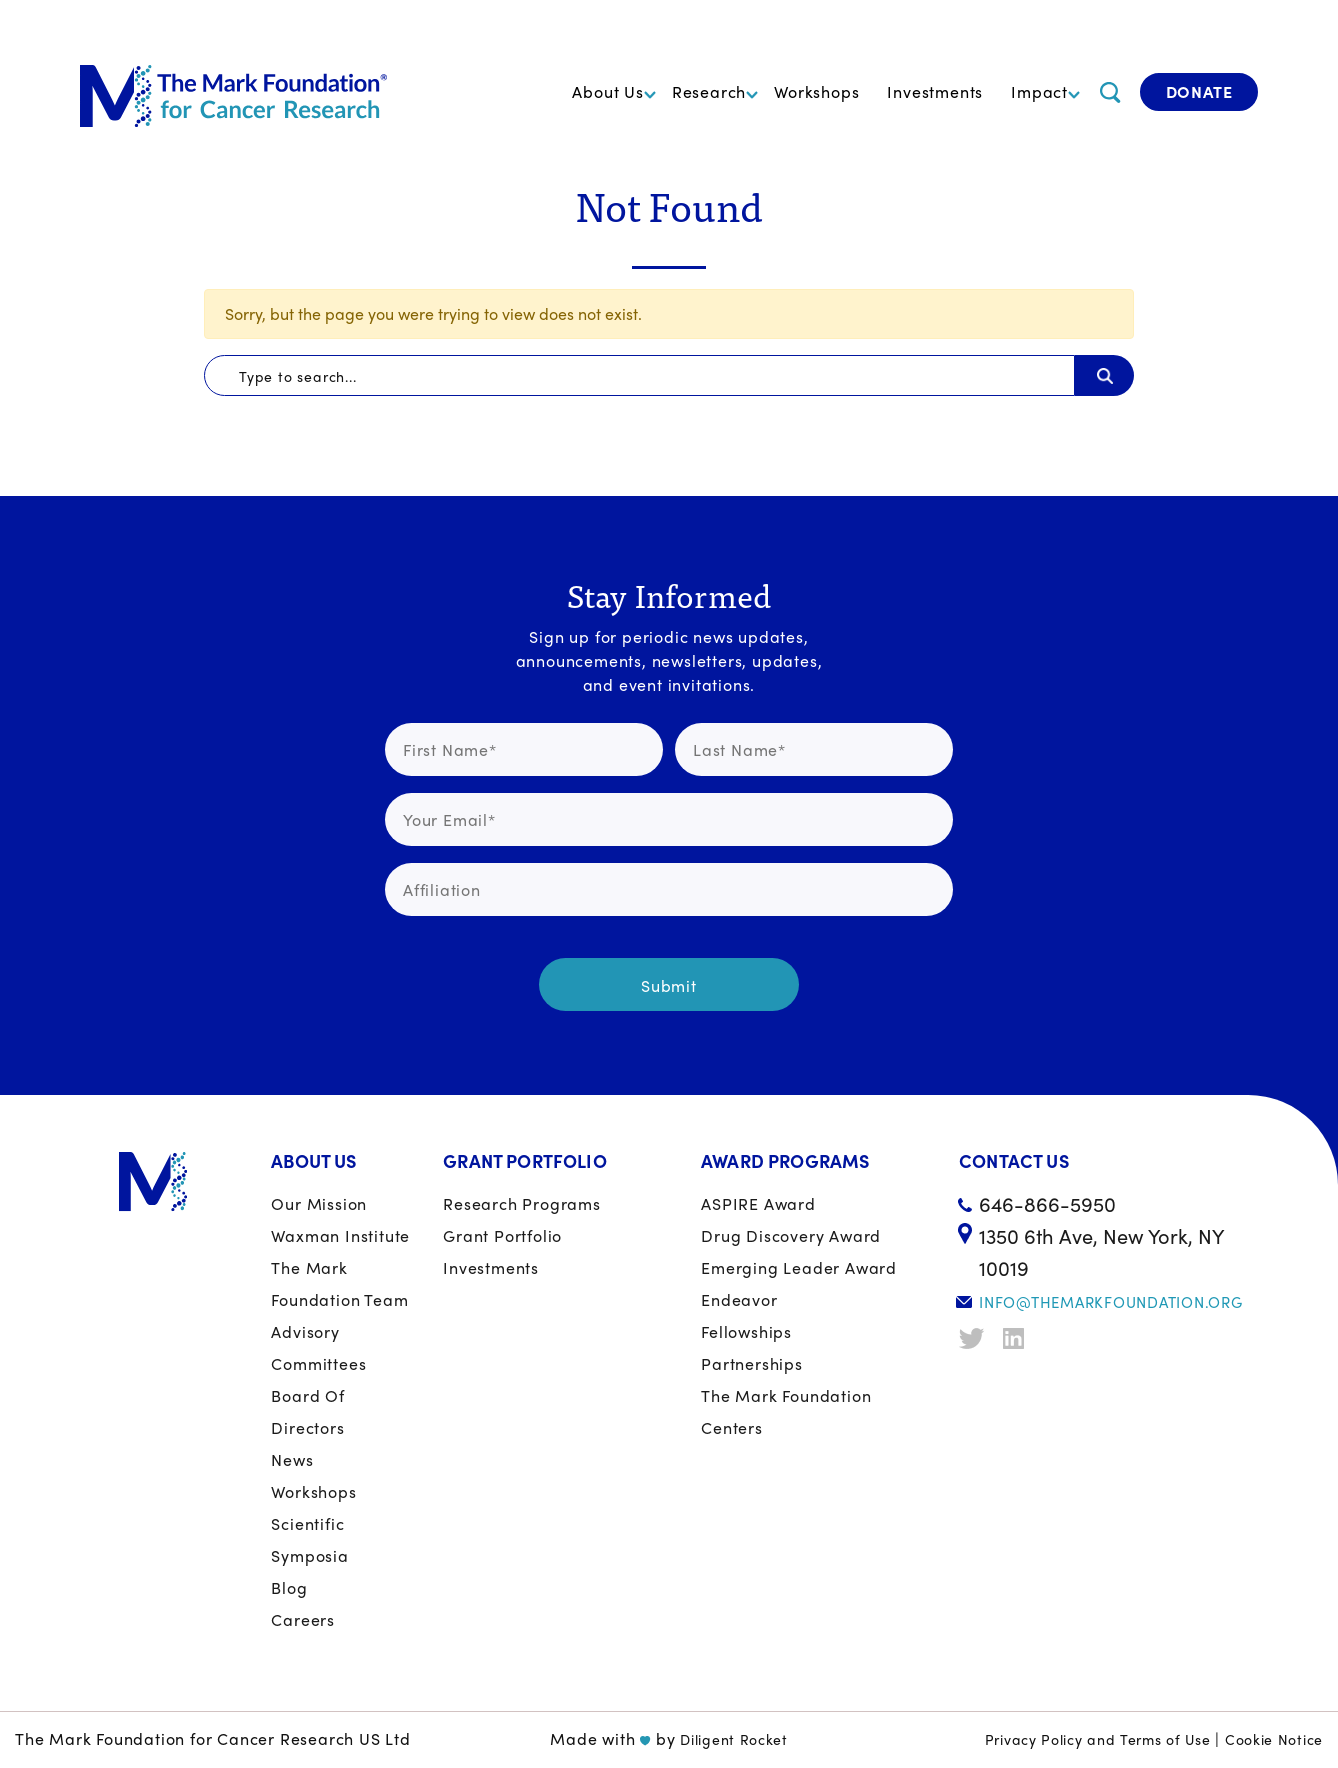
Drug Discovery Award (791, 1235)
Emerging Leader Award (799, 1267)
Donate (1199, 91)
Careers (303, 1619)
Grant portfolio (502, 1235)
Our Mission (319, 1203)
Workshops (816, 91)
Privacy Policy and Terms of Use (1098, 1739)
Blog (289, 1587)
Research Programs (522, 1203)
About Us (607, 91)
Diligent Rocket (734, 1739)
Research (709, 91)
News (292, 1459)
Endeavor (739, 1299)
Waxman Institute (340, 1235)
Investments (935, 91)
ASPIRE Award (758, 1203)
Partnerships (752, 1363)
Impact (1039, 91)
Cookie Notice (1274, 1739)
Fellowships (746, 1331)
